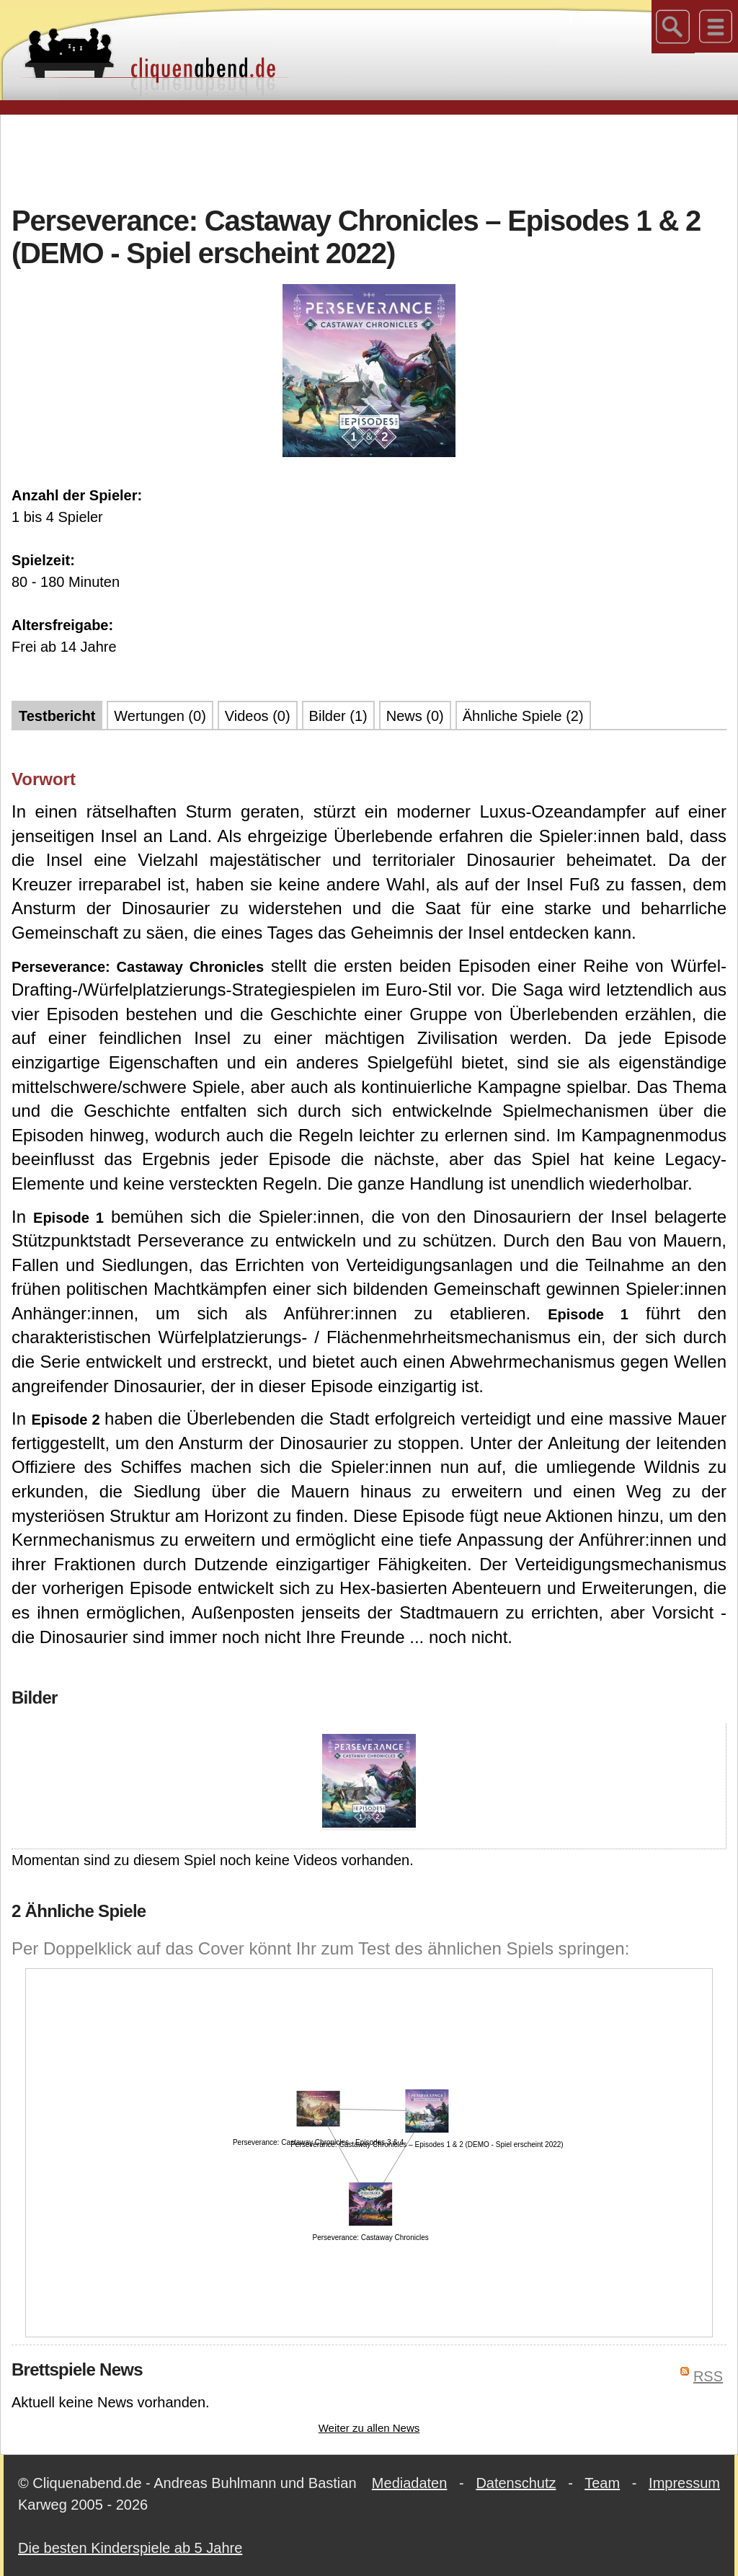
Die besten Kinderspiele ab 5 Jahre (130, 2548)
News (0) (415, 716)
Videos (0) (257, 716)
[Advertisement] (369, 157)
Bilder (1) (338, 716)
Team (602, 2483)
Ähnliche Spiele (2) (523, 716)
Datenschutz (516, 2483)
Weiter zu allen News (369, 2428)
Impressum (684, 2483)
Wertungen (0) (159, 716)
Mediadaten (410, 2483)
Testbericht (57, 716)
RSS (708, 2376)
